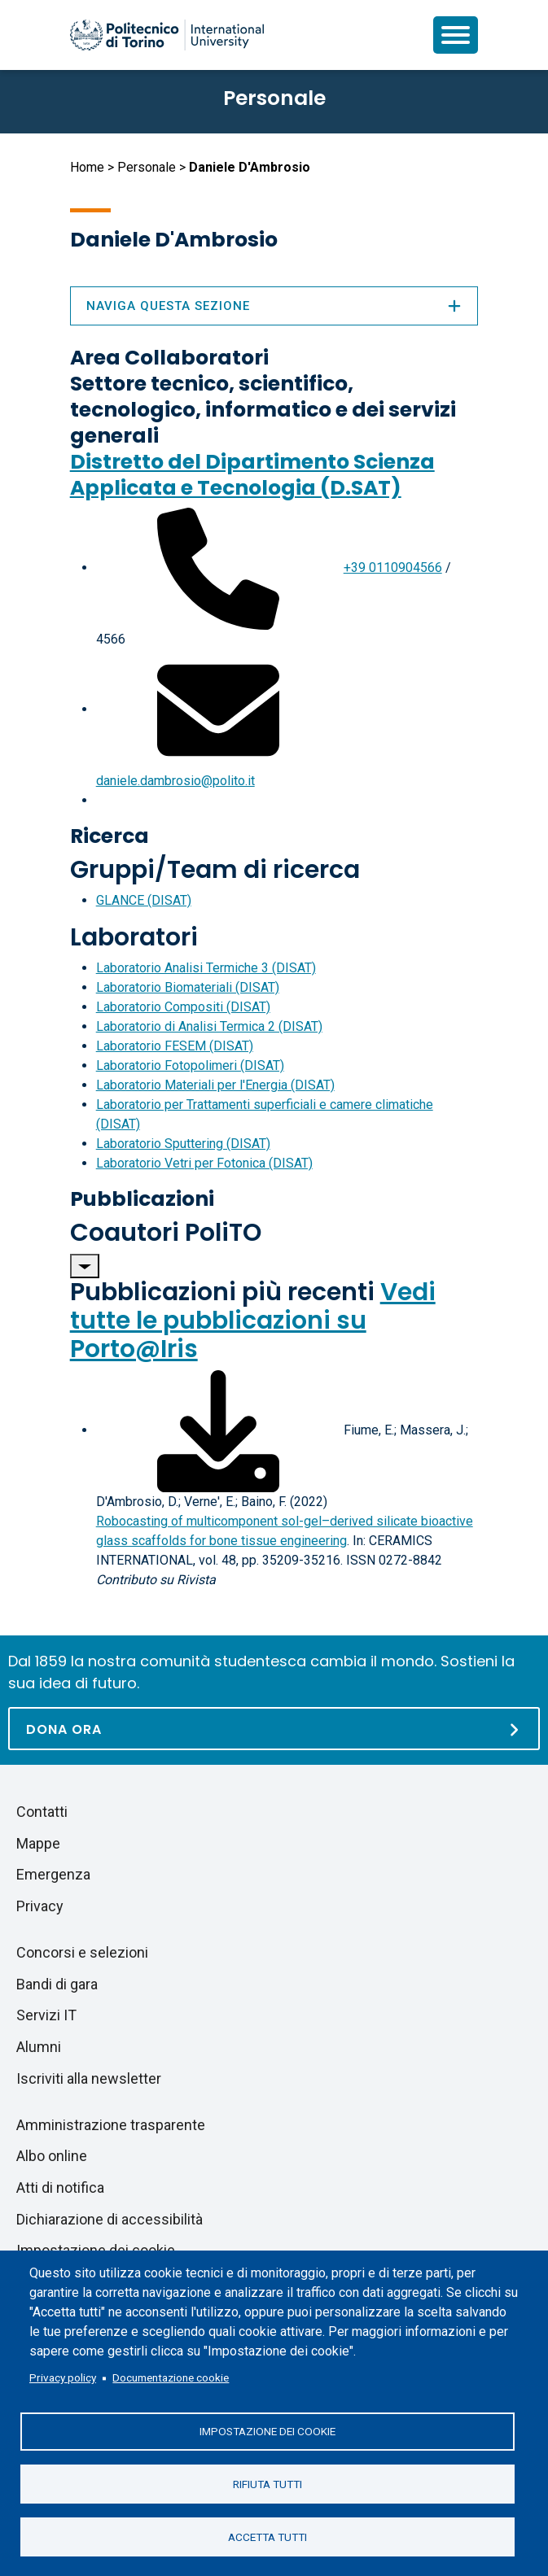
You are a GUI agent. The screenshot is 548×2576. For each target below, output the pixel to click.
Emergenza (53, 1874)
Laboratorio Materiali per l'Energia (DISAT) (215, 1085)
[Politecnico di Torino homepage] (167, 35)
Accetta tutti (267, 2536)
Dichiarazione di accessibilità (109, 2219)
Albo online (51, 2155)
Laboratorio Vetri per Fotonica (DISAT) (204, 1163)
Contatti (42, 1811)
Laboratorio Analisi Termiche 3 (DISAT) (206, 968)
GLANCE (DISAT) (143, 900)
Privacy (40, 1906)
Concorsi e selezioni (82, 1952)
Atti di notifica (60, 2187)
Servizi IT (46, 2015)
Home (87, 167)
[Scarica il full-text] (218, 1430)
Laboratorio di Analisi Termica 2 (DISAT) (209, 1026)
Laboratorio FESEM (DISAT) (174, 1046)
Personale (146, 167)
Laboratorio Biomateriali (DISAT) (187, 987)
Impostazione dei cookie (267, 2430)
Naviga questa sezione (274, 306)
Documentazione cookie (170, 2376)
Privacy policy (62, 2376)
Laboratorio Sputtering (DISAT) (183, 1143)
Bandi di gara (57, 1984)
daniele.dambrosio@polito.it (175, 780)
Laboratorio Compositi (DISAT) (183, 1007)
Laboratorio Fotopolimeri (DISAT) (190, 1065)
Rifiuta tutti (267, 2483)
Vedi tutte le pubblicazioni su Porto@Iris (253, 1320)
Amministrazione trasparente (110, 2124)
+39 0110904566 (393, 567)
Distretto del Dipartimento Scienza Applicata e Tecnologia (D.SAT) (252, 475)
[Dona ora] (274, 1728)
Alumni (38, 2046)
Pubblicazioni (142, 1199)
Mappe (38, 1843)
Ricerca (109, 836)
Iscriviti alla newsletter (88, 2078)
